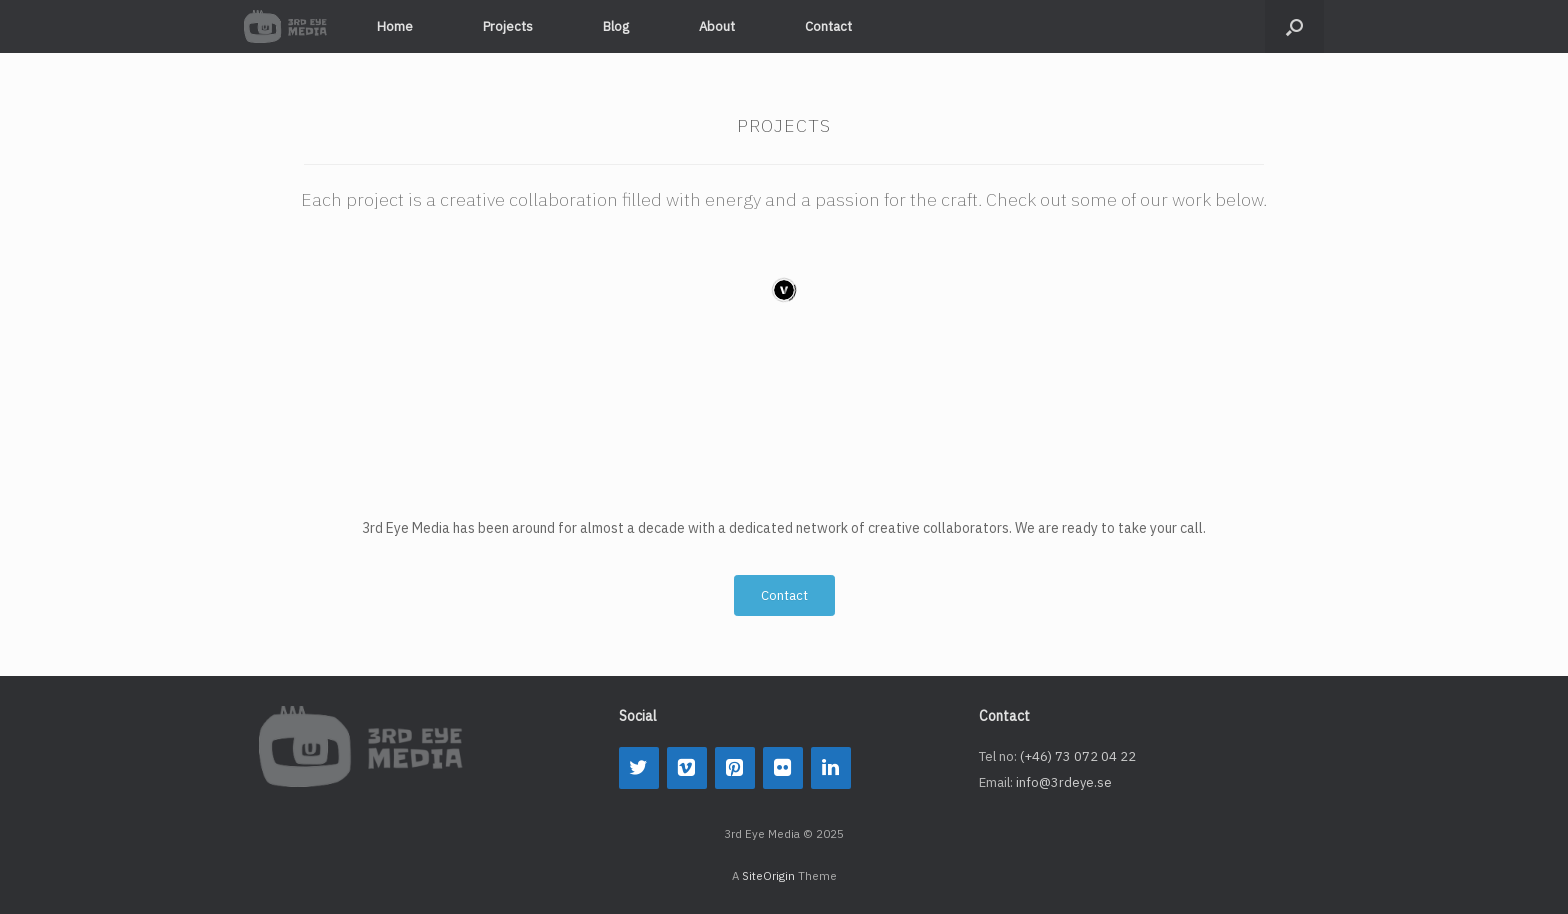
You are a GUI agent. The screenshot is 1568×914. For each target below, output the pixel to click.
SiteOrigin (768, 875)
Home (395, 26)
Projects (508, 26)
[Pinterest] (735, 768)
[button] (1294, 26)
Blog (616, 26)
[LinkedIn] (831, 768)
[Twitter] (639, 768)
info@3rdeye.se (1064, 782)
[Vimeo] (687, 768)
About (717, 26)
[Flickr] (783, 768)
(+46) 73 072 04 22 (1078, 756)
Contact (828, 26)
